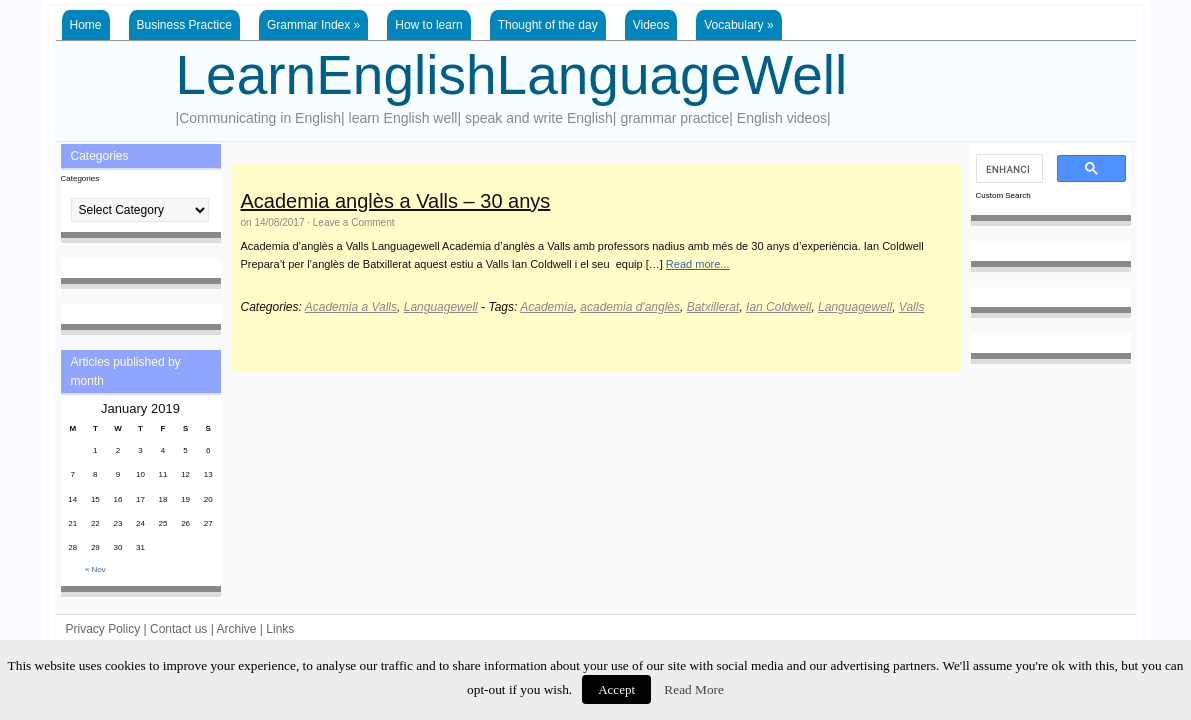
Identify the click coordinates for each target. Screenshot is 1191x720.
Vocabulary (738, 25)
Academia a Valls (351, 307)
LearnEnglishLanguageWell (512, 75)
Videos (651, 25)
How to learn (428, 25)
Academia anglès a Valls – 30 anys (396, 201)
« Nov (95, 569)
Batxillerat (713, 307)
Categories (80, 178)
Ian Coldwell (778, 307)
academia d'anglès (630, 307)
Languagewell (441, 307)
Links (280, 629)
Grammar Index (313, 25)
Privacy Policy (103, 629)
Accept (616, 689)
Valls (912, 307)
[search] (1007, 169)
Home (86, 25)
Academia (546, 307)
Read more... (698, 264)
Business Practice (184, 25)
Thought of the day (548, 25)
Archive (236, 629)
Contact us (178, 629)
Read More (694, 689)
